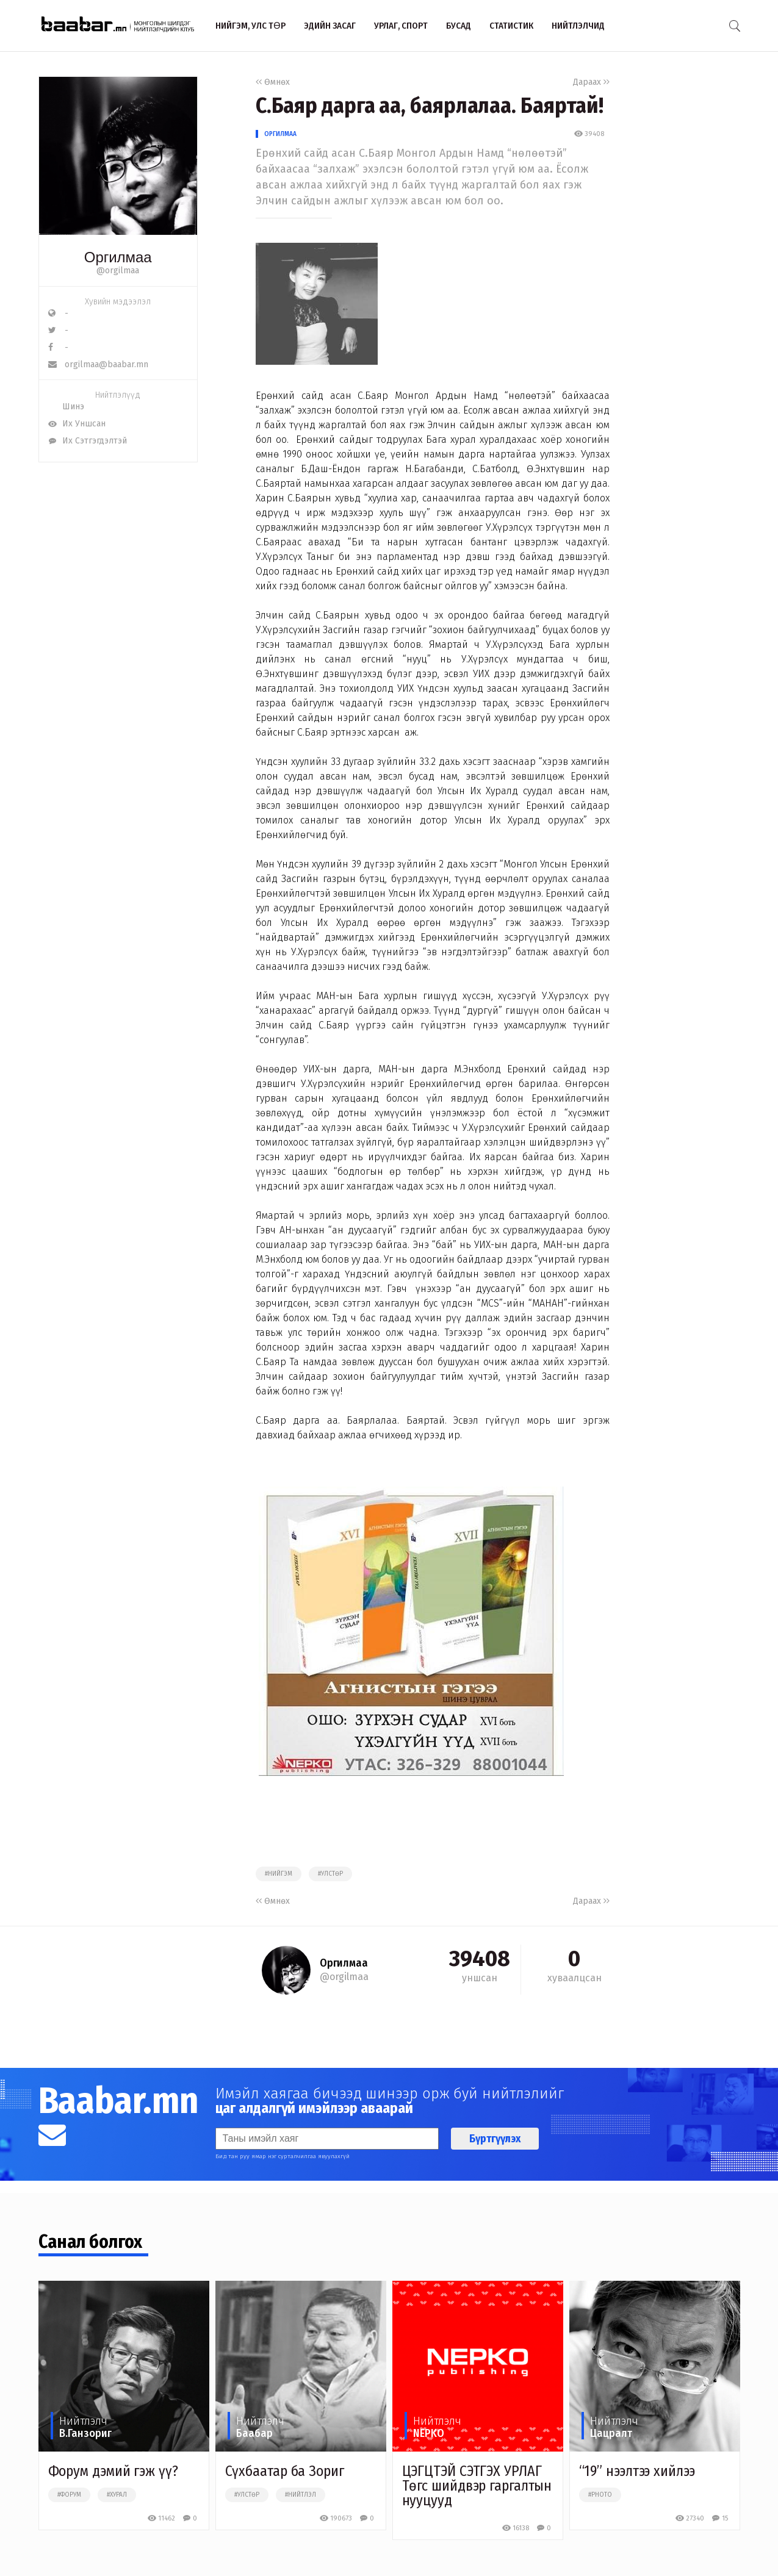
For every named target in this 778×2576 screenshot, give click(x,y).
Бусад (458, 25)
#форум (69, 2495)
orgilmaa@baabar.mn (98, 364)
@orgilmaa (117, 270)
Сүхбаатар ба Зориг (284, 2471)
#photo (600, 2495)
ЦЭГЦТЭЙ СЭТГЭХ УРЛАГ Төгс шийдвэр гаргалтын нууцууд (477, 2486)
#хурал (117, 2495)
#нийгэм (278, 1874)
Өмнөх (273, 82)
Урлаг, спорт (401, 25)
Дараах (591, 82)
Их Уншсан (77, 423)
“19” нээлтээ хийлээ (637, 2471)
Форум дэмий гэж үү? (113, 2471)
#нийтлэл (300, 2495)
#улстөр (330, 1874)
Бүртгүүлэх (494, 2138)
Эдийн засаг (330, 25)
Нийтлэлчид (578, 25)
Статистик (511, 25)
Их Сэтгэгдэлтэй (87, 441)
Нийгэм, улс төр (250, 25)
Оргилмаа (280, 134)
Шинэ (66, 406)
